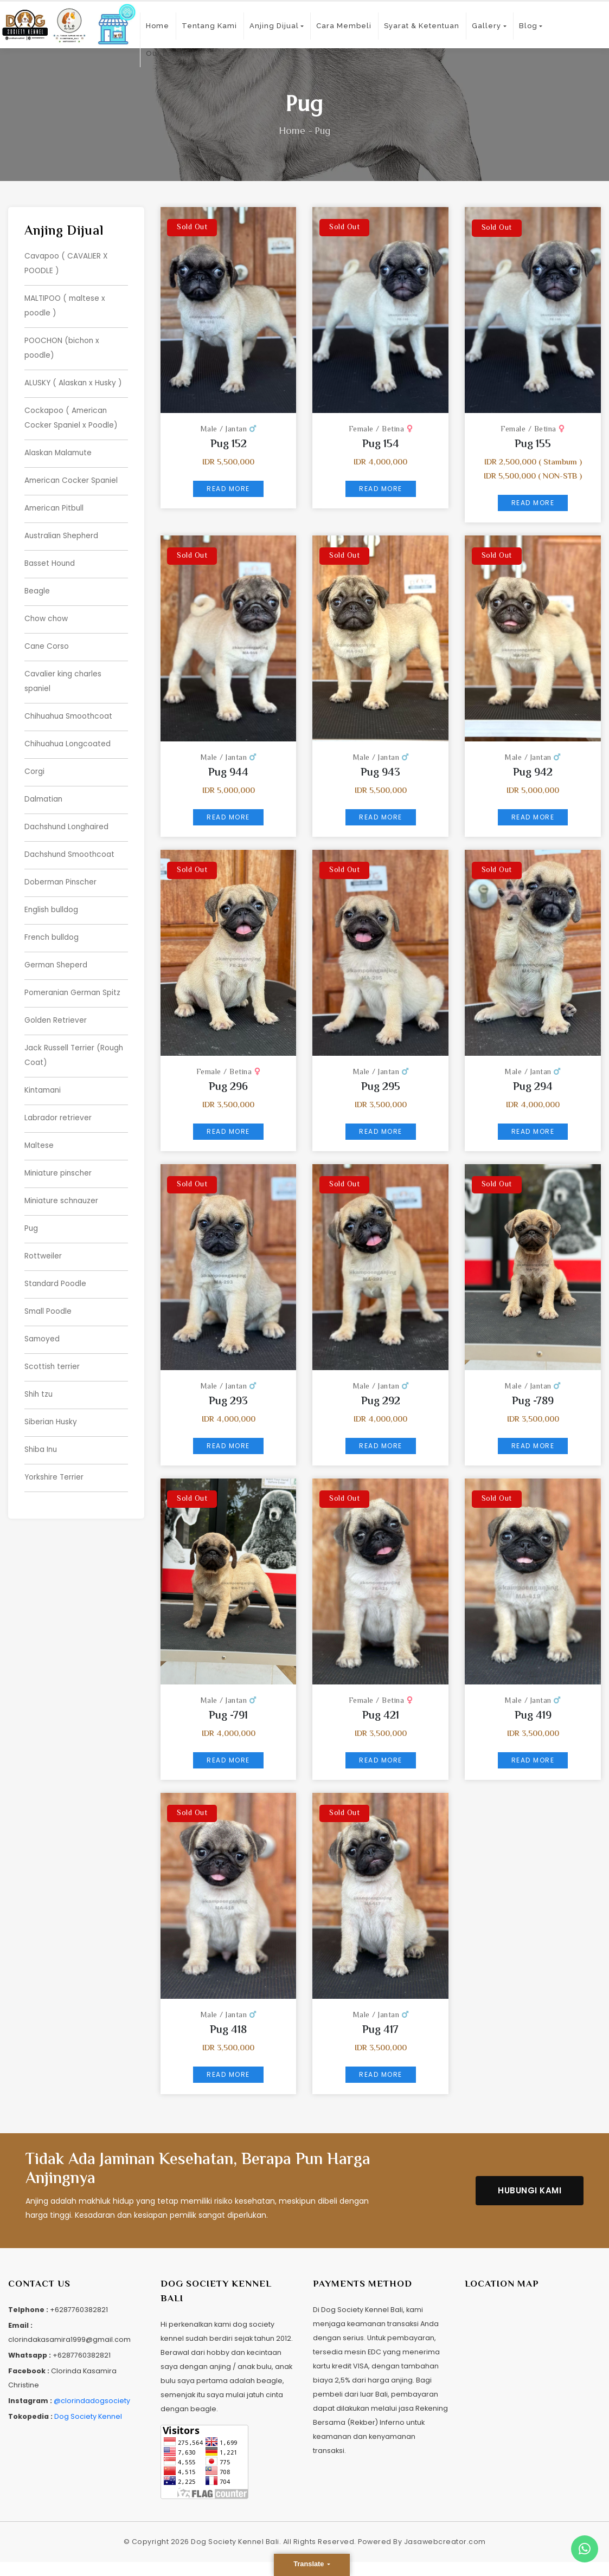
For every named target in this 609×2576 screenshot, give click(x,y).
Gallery (486, 26)
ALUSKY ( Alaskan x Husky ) (74, 379)
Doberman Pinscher (61, 868)
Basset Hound (50, 556)
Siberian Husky (51, 1397)
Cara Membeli (343, 26)
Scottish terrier (52, 1343)
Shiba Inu (41, 1424)
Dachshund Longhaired (68, 814)
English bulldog (52, 895)
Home (157, 26)
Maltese (39, 1126)
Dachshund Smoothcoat (71, 841)
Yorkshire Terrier (54, 1451)
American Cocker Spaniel (72, 474)
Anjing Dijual (274, 26)
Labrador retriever (58, 1099)
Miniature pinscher (59, 1153)
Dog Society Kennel (88, 2416)
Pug (31, 1207)
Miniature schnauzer (62, 1180)
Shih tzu (39, 1370)
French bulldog (52, 922)
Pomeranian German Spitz (74, 976)
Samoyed (42, 1315)
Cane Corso (46, 637)
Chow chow (46, 610)
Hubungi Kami (529, 2190)
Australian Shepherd (62, 529)
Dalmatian (44, 787)
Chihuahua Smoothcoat (70, 705)
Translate (309, 2564)
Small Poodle (48, 1288)
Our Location (171, 53)
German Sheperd (56, 949)
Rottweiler (43, 1234)
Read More (228, 488)
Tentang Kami (209, 26)
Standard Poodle (55, 1261)
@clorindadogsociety (92, 2400)
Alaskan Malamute (59, 447)
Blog (528, 26)
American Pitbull (55, 501)
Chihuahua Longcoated (69, 732)
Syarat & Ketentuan (421, 26)
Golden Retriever (55, 1003)
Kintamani (43, 1072)
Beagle (37, 583)
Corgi (34, 759)
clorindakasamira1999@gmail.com (69, 2339)
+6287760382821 (79, 2309)
